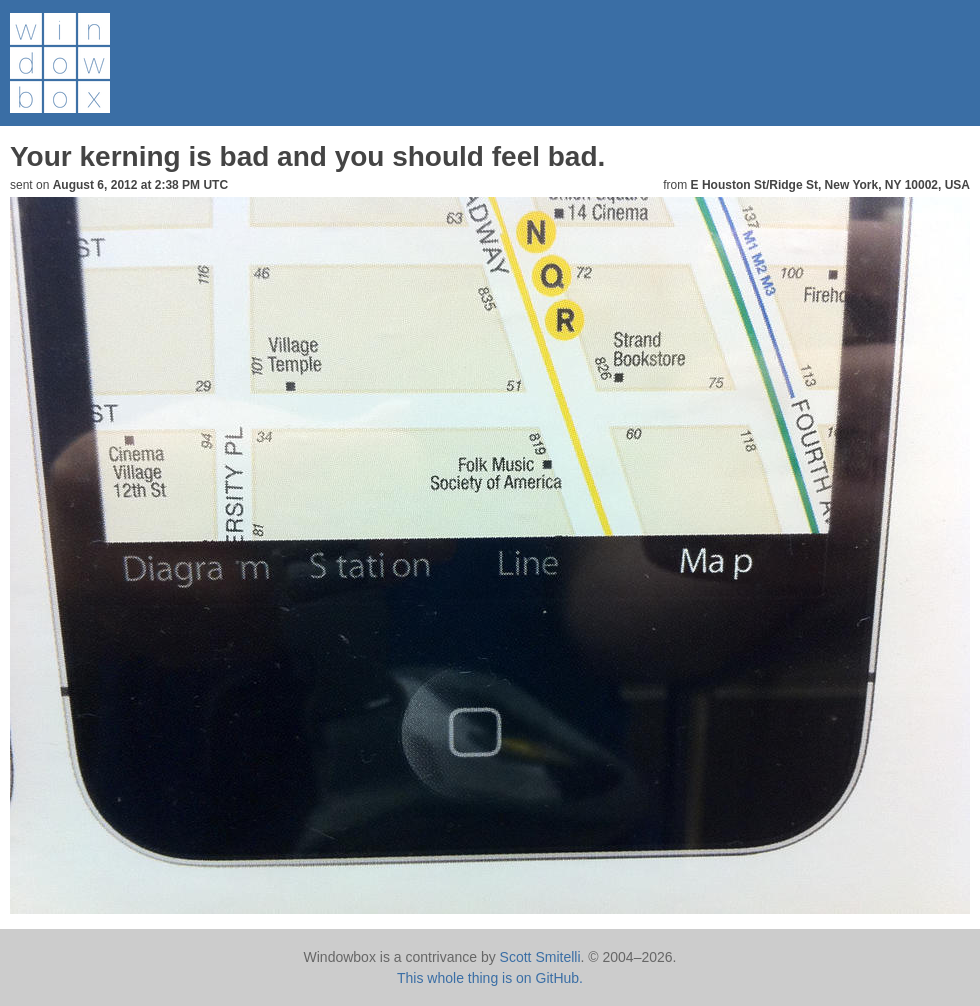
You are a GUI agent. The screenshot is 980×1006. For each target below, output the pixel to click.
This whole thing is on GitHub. (490, 978)
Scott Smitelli (540, 957)
